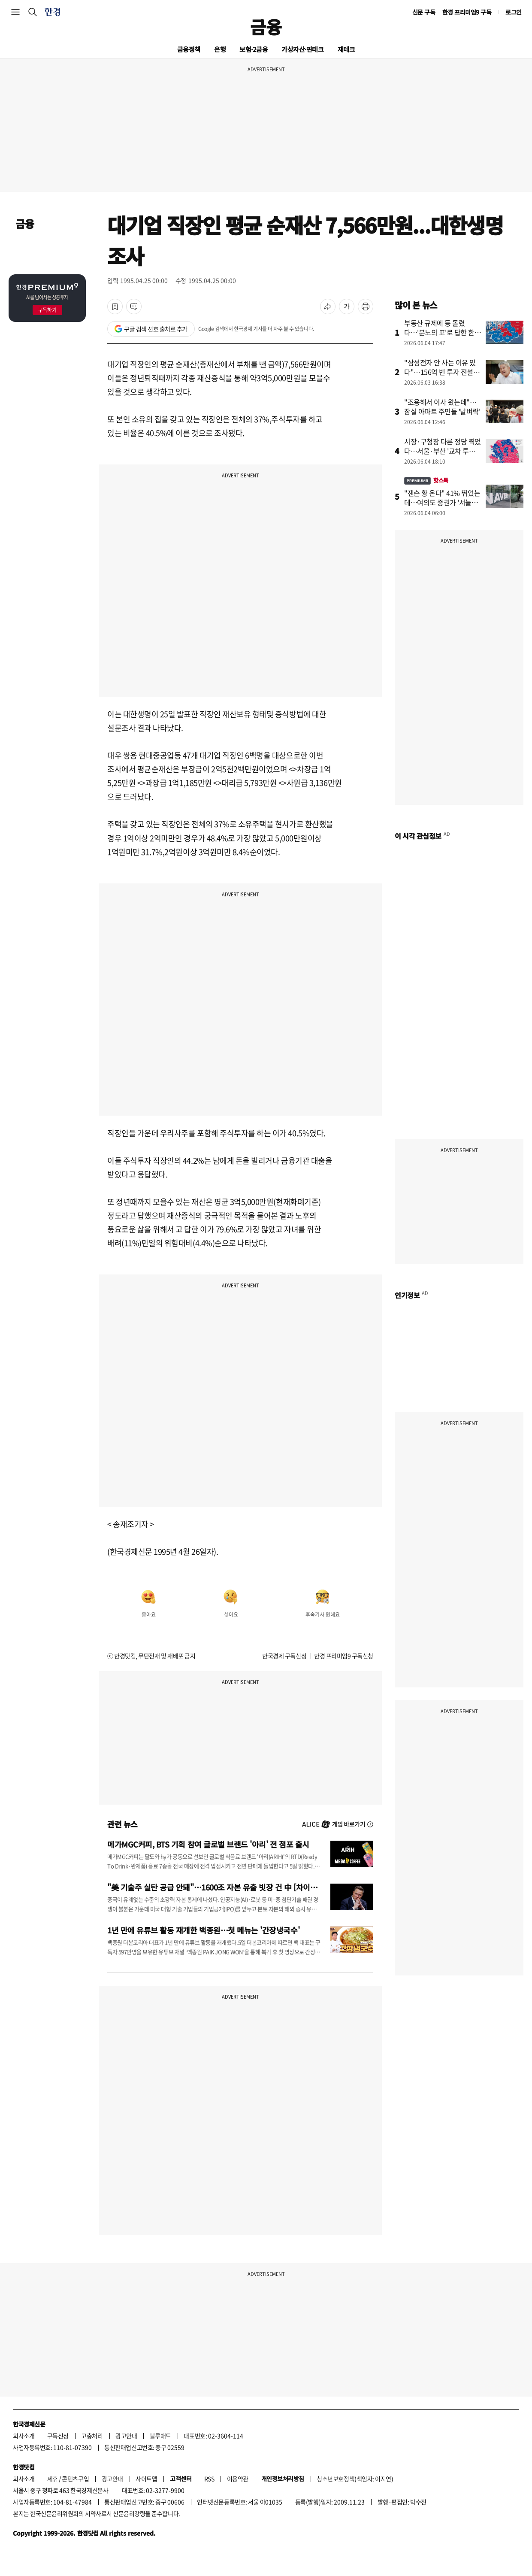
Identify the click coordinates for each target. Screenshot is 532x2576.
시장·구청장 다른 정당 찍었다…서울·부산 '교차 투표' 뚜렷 (442, 450)
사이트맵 (146, 2478)
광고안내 (126, 2435)
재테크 (346, 49)
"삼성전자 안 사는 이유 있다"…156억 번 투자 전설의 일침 (442, 371)
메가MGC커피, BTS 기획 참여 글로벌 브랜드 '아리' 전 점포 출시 (208, 1844)
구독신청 (58, 2435)
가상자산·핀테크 (302, 49)
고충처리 (92, 2435)
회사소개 (23, 2435)
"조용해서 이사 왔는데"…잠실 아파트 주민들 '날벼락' (442, 406)
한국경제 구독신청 (284, 1655)
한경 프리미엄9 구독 (467, 12)
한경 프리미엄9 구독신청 (343, 1655)
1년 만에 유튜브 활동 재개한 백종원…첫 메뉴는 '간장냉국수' (203, 1930)
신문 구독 (423, 12)
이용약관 (237, 2478)
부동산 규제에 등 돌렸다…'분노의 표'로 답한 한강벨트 (442, 332)
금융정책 (188, 49)
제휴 (52, 2478)
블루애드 (160, 2435)
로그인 (513, 12)
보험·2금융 (253, 49)
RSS (209, 2478)
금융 (265, 26)
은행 (220, 49)
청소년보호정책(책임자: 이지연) (355, 2478)
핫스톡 (426, 480)
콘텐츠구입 (75, 2478)
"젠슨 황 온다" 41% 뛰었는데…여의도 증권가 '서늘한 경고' (442, 502)
